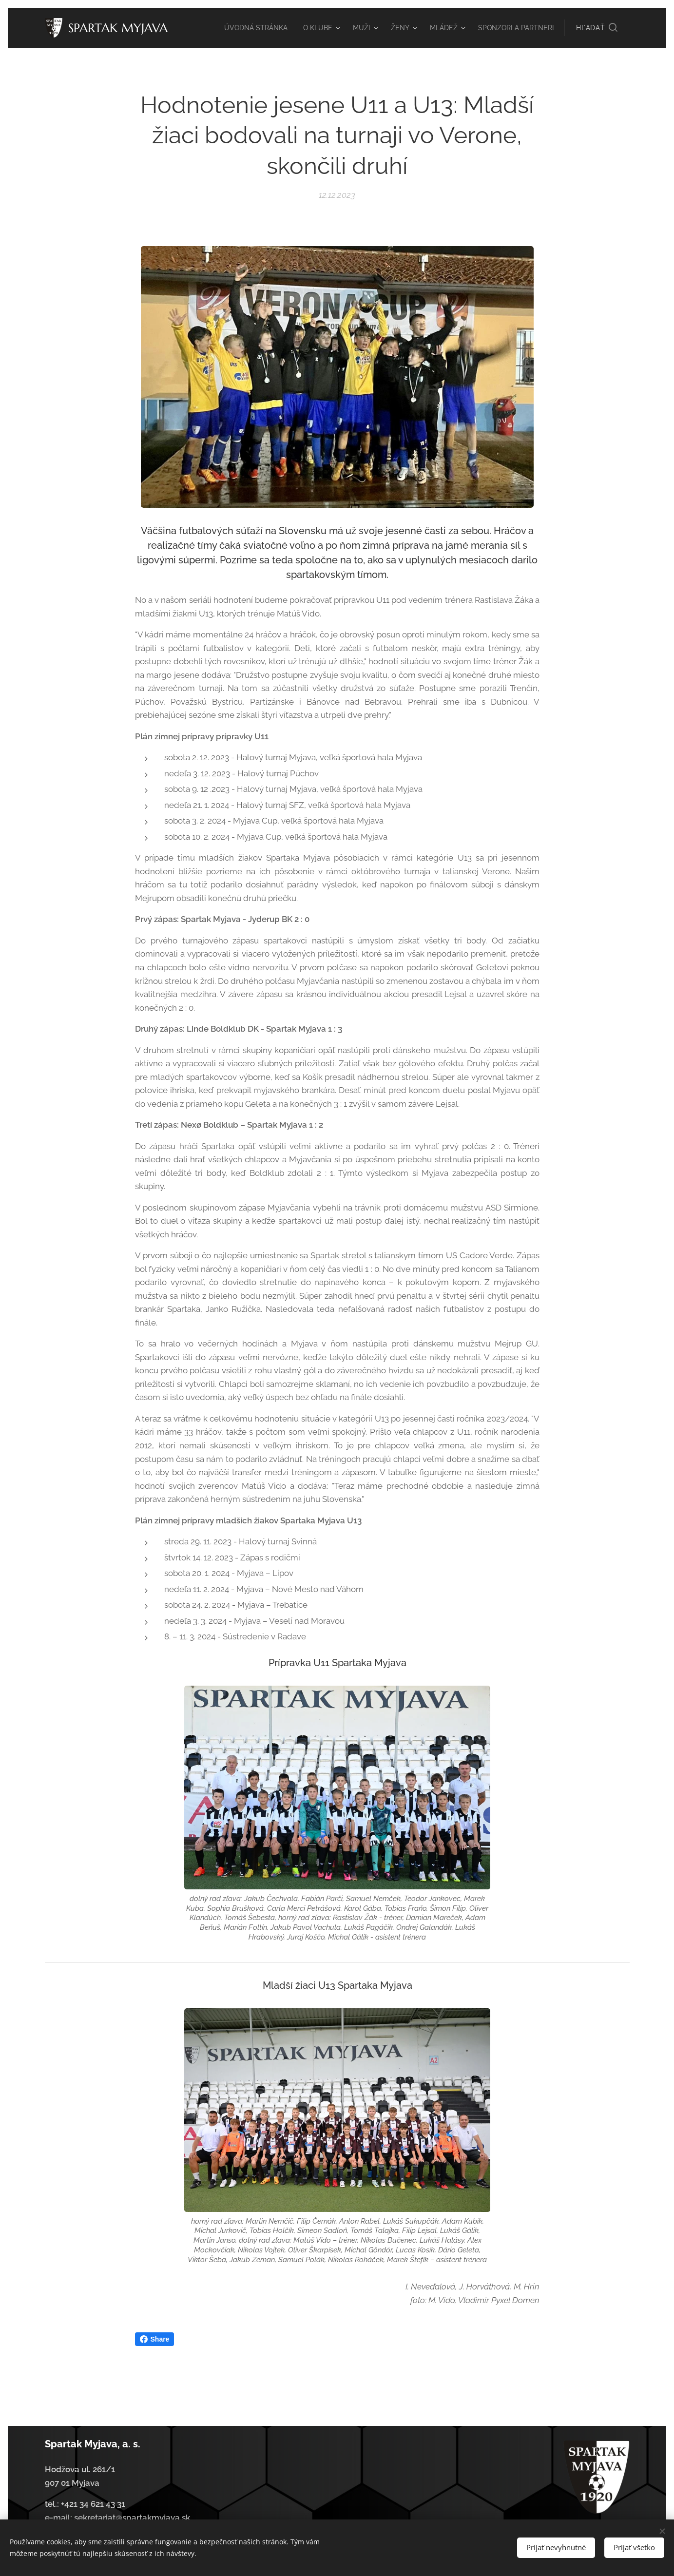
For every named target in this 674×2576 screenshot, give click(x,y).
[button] (596, 28)
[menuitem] (296, 28)
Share (155, 2339)
